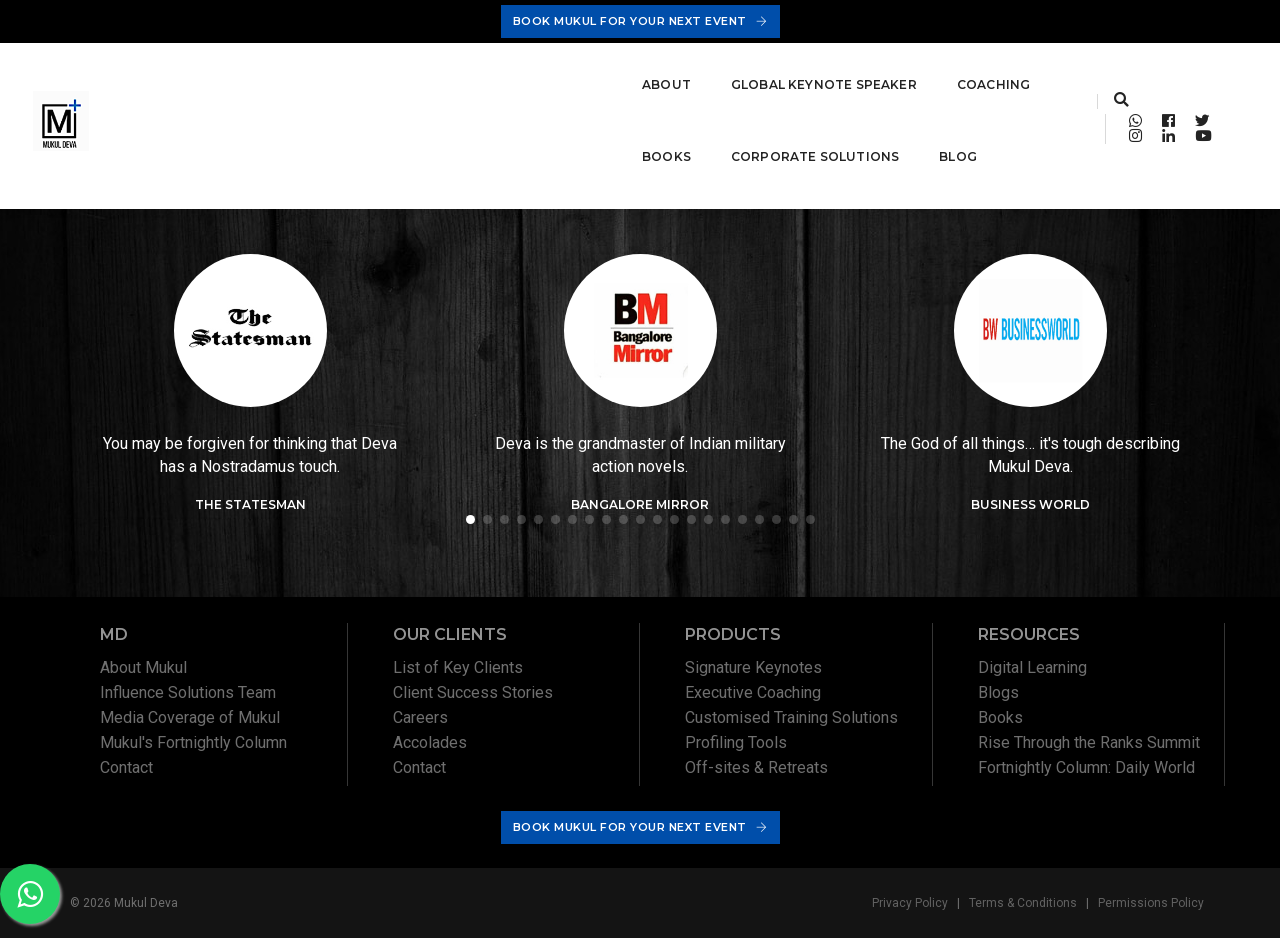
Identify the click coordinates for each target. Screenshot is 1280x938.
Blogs (998, 692)
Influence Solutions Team (188, 692)
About (207, 71)
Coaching (534, 71)
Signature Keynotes (753, 667)
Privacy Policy (910, 903)
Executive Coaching (753, 692)
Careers (420, 717)
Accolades (430, 742)
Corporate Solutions (784, 71)
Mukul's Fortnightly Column (193, 742)
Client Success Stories (473, 692)
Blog (202, 143)
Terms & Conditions (1023, 903)
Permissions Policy (1151, 903)
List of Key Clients (458, 667)
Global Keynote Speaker (365, 71)
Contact (126, 767)
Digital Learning (1032, 667)
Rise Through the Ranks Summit (1089, 742)
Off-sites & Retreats (756, 767)
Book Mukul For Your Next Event (640, 21)
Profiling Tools (736, 742)
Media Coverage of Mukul (190, 717)
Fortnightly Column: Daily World (1086, 767)
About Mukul (143, 667)
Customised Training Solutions (791, 717)
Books (635, 71)
